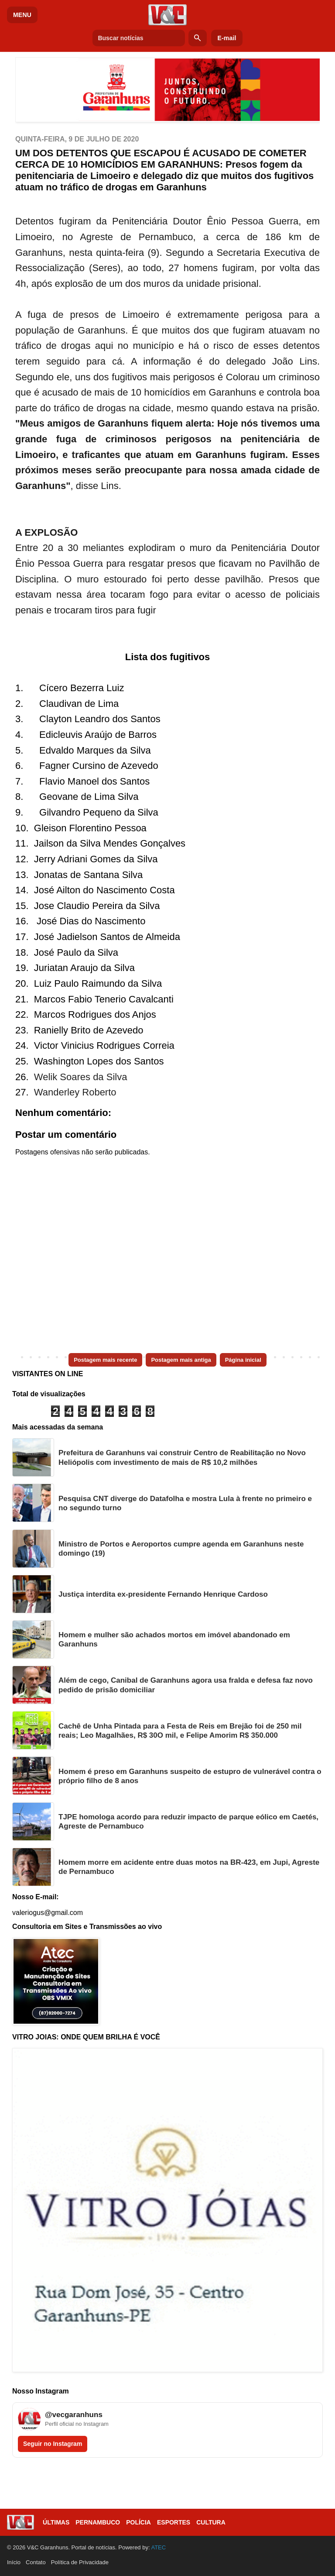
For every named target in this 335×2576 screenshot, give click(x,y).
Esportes (173, 2522)
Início (14, 2562)
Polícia (138, 2522)
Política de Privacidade (80, 2562)
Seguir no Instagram (52, 2443)
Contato (36, 2562)
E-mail (226, 37)
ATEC (158, 2547)
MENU (22, 14)
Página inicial (243, 1360)
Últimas (56, 2522)
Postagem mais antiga (181, 1360)
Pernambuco (97, 2522)
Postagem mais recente (105, 1360)
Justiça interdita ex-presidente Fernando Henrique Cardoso (163, 1594)
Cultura (211, 2522)
